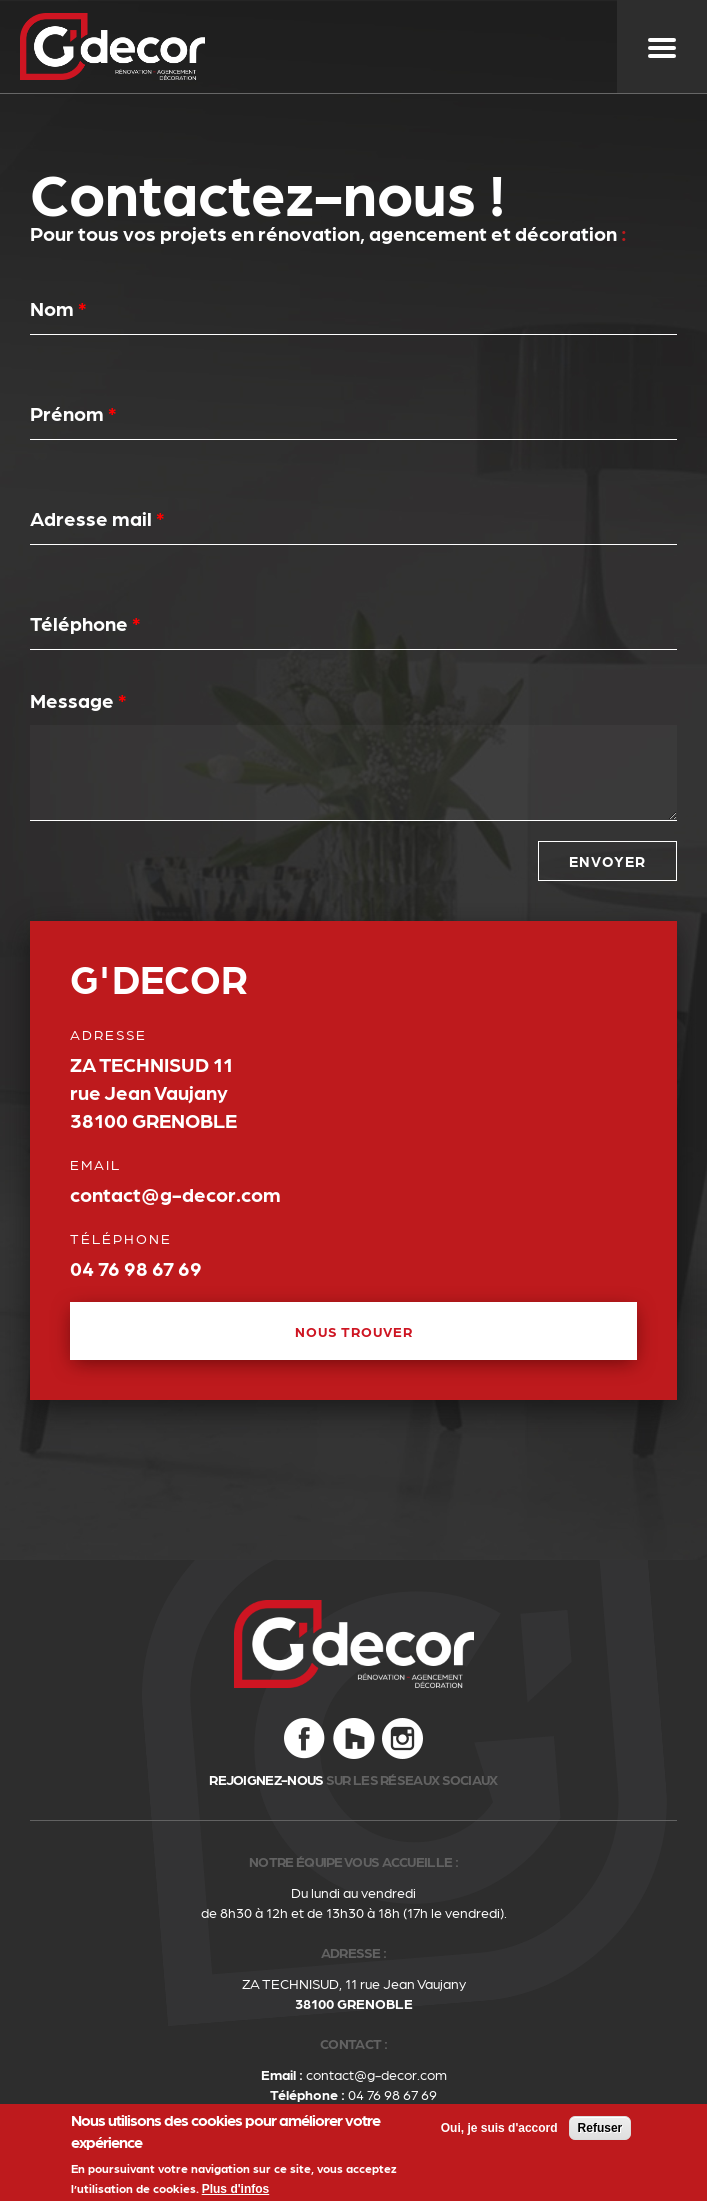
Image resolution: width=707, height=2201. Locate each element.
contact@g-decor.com (376, 2074)
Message (78, 700)
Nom (58, 308)
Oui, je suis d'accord (499, 2132)
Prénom (73, 413)
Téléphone (85, 623)
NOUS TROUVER (354, 1331)
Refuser (600, 2132)
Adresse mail (97, 518)
